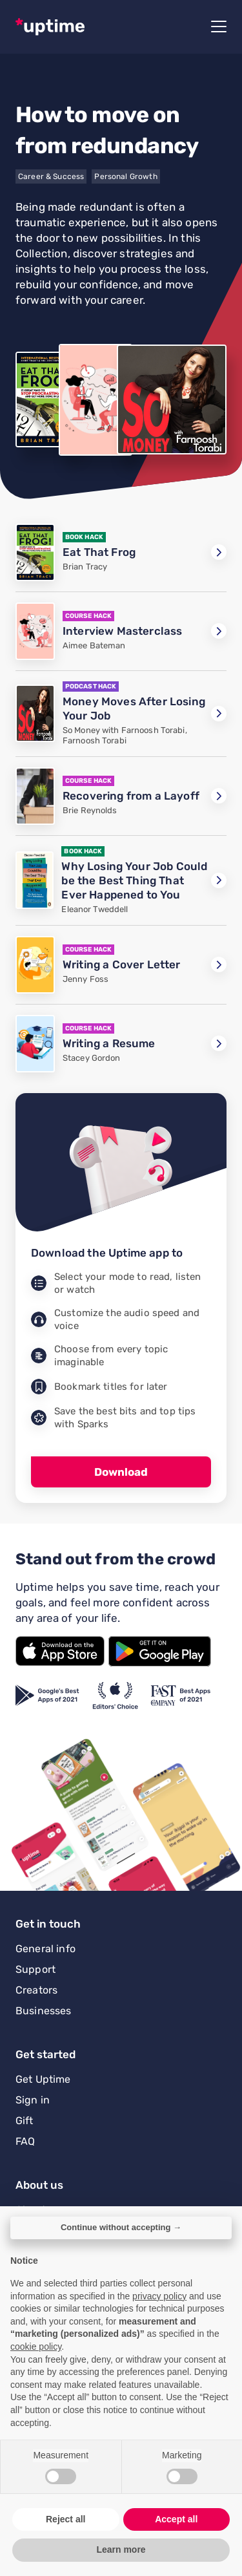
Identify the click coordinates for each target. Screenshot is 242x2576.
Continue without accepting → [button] (121, 2227)
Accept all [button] (176, 2519)
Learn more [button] (120, 2549)
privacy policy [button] (159, 2296)
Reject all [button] (65, 2519)
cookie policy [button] (35, 2346)
